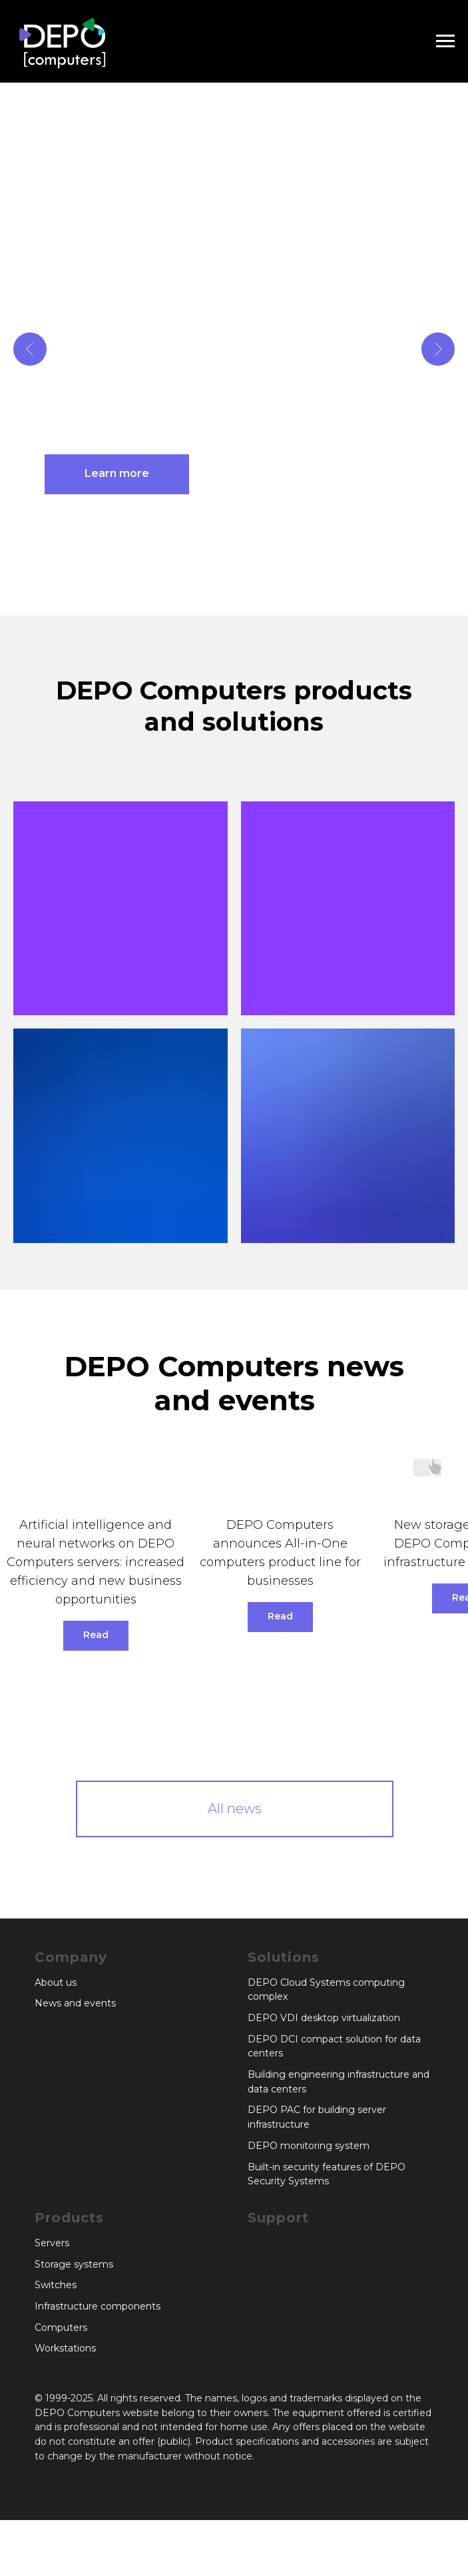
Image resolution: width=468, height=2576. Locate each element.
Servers (52, 2243)
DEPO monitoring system (308, 2146)
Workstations (65, 2348)
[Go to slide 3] (247, 595)
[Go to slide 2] (234, 595)
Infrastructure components (97, 2306)
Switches (56, 2285)
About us (56, 1982)
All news (235, 1809)
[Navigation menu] (445, 41)
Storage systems (74, 2264)
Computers (61, 2328)
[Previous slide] (30, 349)
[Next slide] (438, 349)
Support (278, 2218)
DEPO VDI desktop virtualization (324, 2018)
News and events (75, 2003)
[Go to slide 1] (221, 595)
